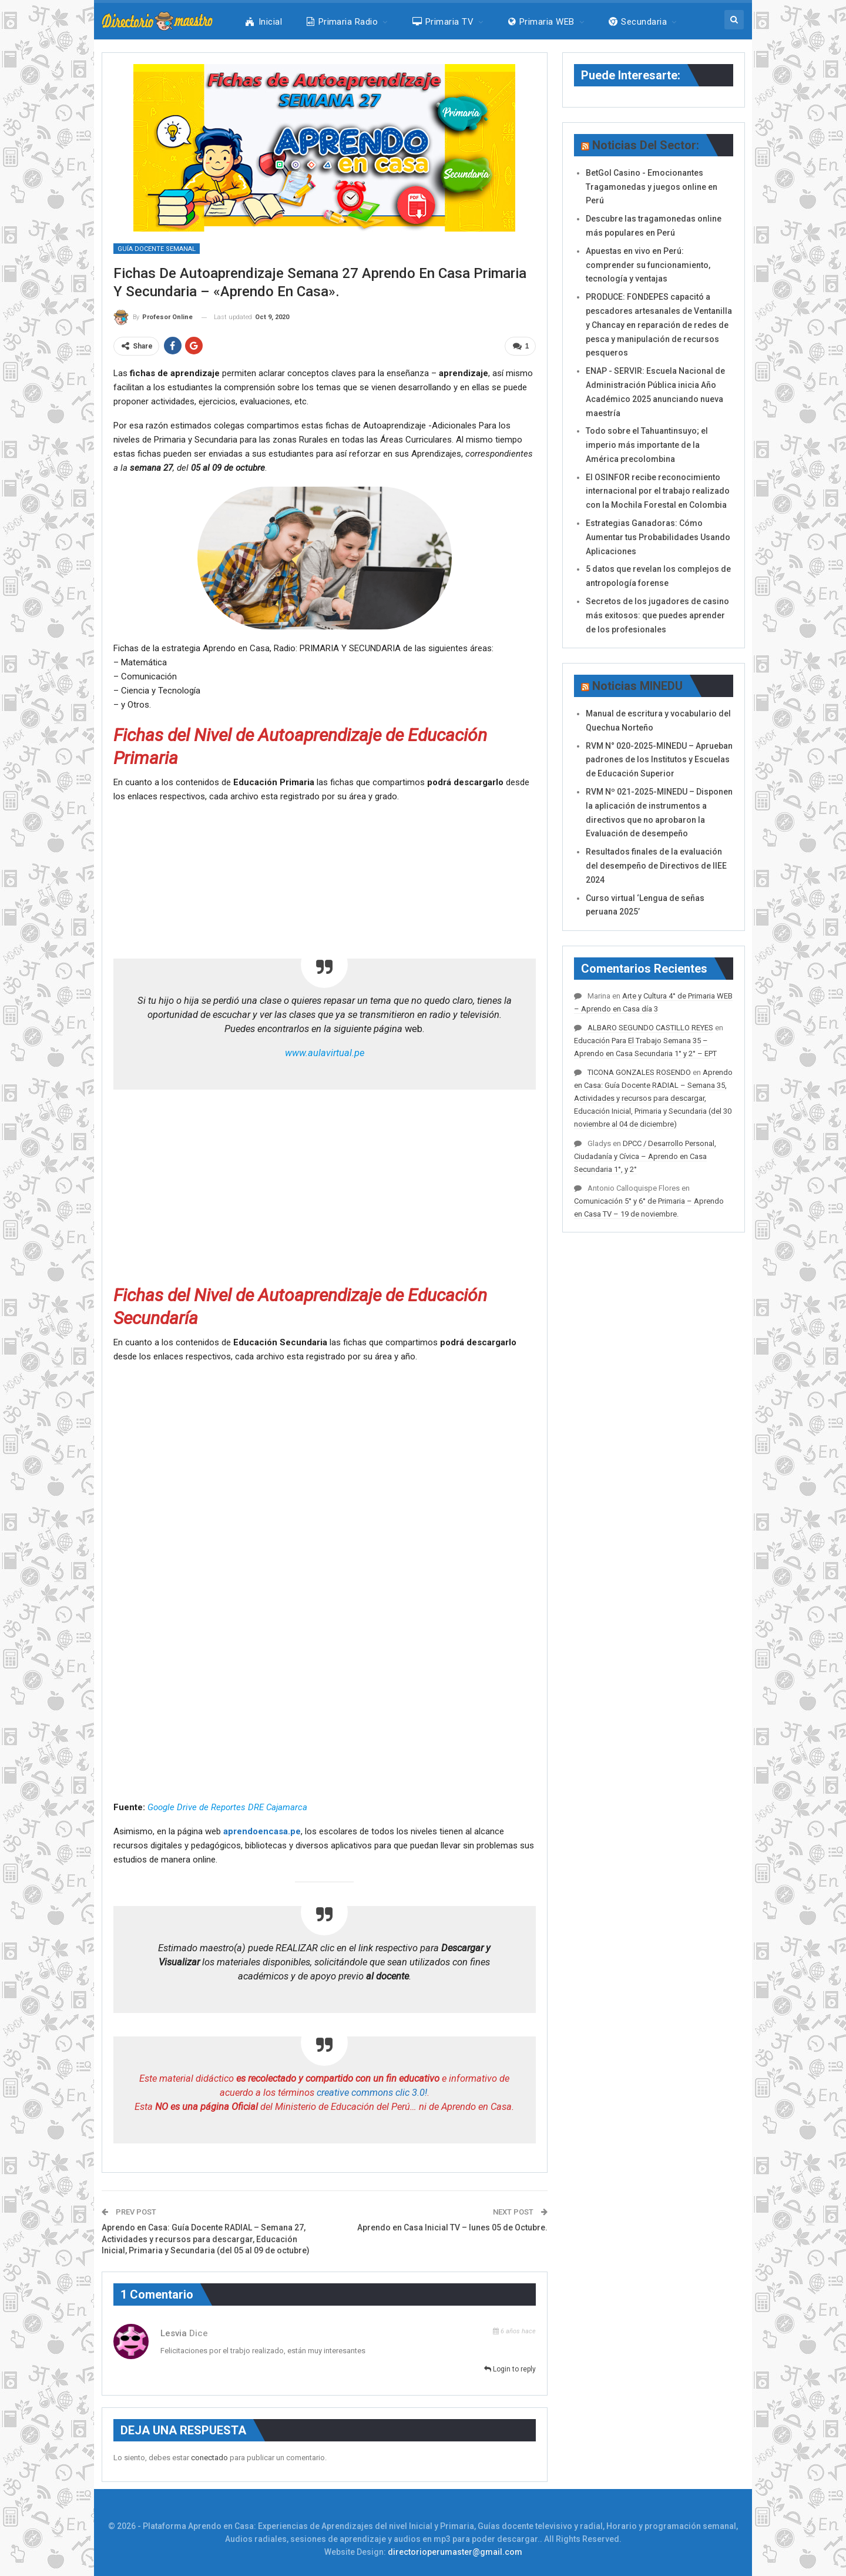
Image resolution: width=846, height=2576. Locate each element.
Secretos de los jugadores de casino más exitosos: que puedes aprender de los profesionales (657, 615)
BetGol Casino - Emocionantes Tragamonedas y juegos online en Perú (651, 187)
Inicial (264, 21)
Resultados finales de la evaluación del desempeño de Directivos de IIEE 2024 (656, 866)
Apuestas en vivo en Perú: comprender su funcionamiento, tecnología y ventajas (648, 265)
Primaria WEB (541, 21)
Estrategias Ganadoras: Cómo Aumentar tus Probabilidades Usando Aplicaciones (658, 537)
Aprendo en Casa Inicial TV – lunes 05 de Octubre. (452, 2227)
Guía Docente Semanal (157, 249)
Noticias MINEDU (637, 686)
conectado (209, 2457)
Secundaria (638, 21)
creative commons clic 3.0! (372, 2092)
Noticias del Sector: (645, 145)
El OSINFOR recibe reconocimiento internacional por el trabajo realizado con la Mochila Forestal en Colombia (658, 491)
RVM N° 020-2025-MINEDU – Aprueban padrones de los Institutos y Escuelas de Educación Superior (659, 760)
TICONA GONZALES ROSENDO (639, 1072)
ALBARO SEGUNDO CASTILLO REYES (650, 1027)
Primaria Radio (342, 21)
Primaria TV (443, 21)
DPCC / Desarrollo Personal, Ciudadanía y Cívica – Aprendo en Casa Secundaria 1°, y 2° (645, 1156)
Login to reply (510, 2368)
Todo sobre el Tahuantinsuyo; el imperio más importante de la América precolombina (647, 445)
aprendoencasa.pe (262, 1831)
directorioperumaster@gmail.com (455, 2552)
